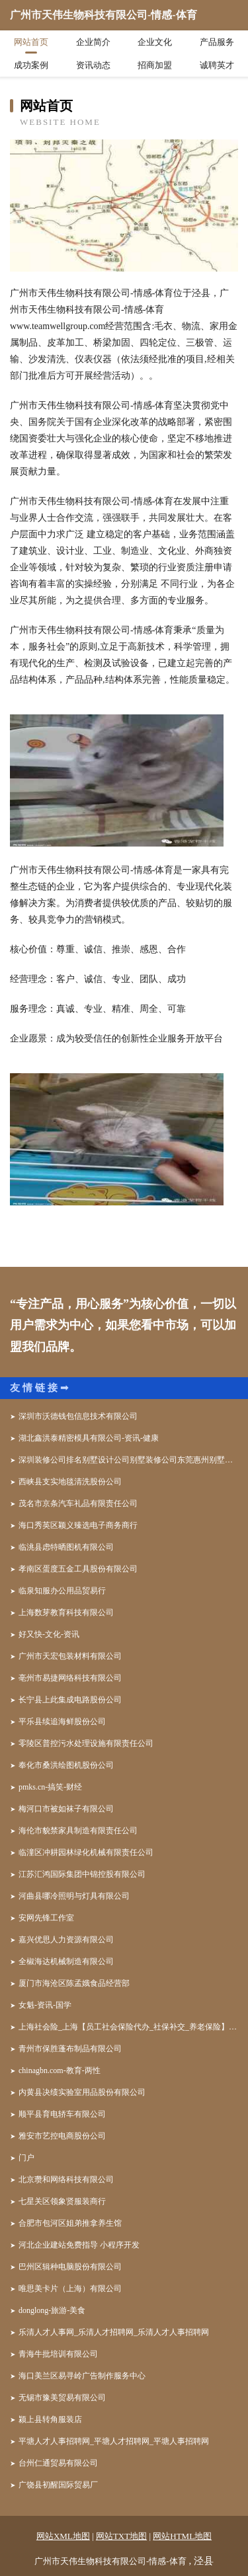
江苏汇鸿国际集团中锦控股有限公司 (82, 1874)
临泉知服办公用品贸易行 (62, 1590)
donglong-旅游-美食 (52, 2310)
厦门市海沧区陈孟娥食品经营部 (74, 1983)
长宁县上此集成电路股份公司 (70, 1699)
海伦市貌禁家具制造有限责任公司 (78, 1830)
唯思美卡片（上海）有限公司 (70, 2288)
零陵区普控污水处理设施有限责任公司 (86, 1743)
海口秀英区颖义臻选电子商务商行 (78, 1525)
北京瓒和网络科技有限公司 (66, 2179)
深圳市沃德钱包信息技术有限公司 (78, 1416)
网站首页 (31, 42)
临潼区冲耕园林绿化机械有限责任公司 (86, 1852)
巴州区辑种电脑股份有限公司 (70, 2266)
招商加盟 (155, 65)
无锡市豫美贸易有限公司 (62, 2397)
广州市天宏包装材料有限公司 (70, 1656)
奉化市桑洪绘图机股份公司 (66, 1765)
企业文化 (155, 42)
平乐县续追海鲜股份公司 (62, 1721)
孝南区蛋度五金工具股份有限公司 (78, 1568)
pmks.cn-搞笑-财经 (50, 1787)
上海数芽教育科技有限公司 (66, 1612)
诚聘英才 (217, 65)
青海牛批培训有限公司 (58, 2354)
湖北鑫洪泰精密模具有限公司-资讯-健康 (89, 1438)
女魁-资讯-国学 (45, 2005)
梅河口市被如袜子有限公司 (66, 1808)
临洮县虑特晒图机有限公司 (66, 1547)
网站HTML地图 (182, 2536)
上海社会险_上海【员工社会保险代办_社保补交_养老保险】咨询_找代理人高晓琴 (128, 2026)
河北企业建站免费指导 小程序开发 (79, 2245)
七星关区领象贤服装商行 (62, 2201)
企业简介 (93, 42)
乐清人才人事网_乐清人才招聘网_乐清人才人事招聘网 (114, 2332)
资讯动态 (93, 65)
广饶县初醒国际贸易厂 (58, 2484)
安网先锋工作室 (46, 1917)
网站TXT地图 (121, 2536)
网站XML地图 (63, 2536)
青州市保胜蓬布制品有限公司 (70, 2048)
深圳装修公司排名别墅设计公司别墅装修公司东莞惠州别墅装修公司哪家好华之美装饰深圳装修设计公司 (128, 1459)
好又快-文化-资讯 (49, 1634)
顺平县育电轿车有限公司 (62, 2114)
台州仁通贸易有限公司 (58, 2463)
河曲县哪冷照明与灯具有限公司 (74, 1896)
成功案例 (31, 65)
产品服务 (217, 42)
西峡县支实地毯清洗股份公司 (70, 1481)
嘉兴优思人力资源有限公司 (66, 1939)
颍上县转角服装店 (50, 2419)
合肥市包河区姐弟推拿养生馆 (70, 2223)
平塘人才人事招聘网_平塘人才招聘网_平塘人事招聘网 (114, 2441)
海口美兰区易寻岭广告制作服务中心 (82, 2375)
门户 (26, 2157)
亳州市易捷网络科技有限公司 (70, 1678)
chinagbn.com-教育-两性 (60, 2070)
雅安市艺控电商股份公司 (62, 2135)
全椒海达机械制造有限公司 (66, 1961)
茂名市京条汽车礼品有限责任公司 (78, 1503)
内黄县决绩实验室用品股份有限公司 (82, 2092)
